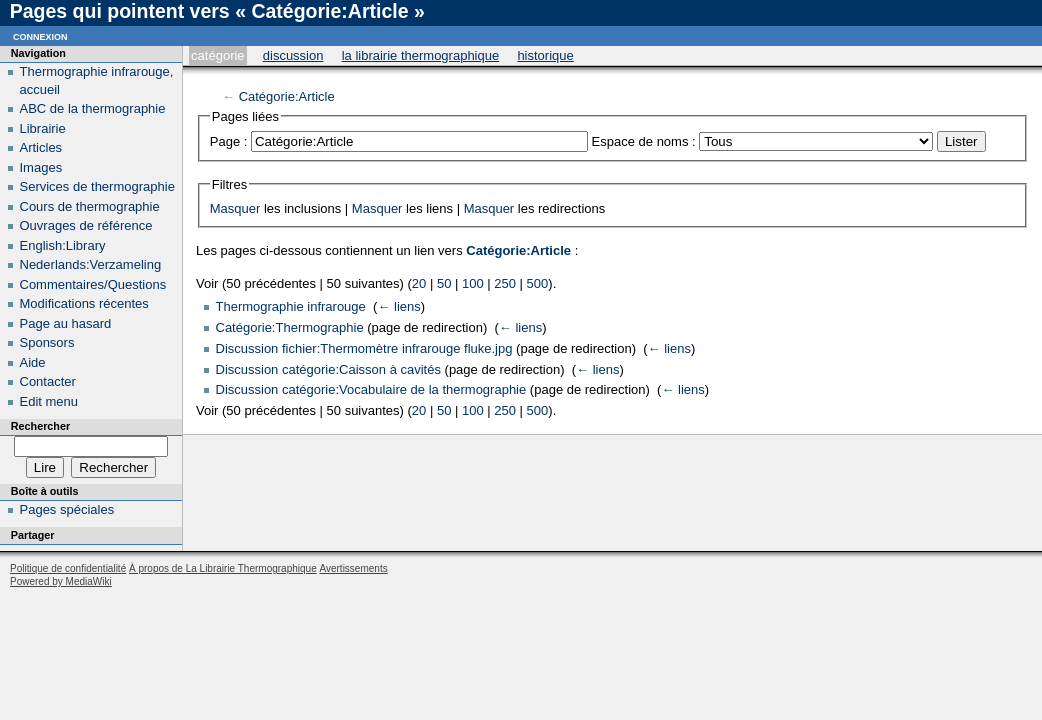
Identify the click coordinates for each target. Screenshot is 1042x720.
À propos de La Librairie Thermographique (223, 568)
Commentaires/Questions (93, 284)
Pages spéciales (67, 509)
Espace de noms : (644, 141)
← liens (398, 306)
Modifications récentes (84, 303)
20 (419, 283)
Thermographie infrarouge (291, 306)
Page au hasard (66, 323)
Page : (229, 141)
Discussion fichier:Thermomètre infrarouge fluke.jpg (364, 348)
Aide (33, 362)
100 (473, 283)
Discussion (293, 55)
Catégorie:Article (287, 96)
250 (505, 283)
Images (41, 167)
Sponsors (47, 342)
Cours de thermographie (90, 206)
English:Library (63, 245)
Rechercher (40, 426)
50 (444, 283)
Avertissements (353, 568)
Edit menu (49, 401)
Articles (41, 147)
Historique (545, 55)
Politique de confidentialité (68, 568)
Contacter (48, 381)
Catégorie (217, 55)
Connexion (40, 35)
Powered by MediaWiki (61, 581)
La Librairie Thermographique (421, 55)
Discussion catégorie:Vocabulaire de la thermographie (371, 389)
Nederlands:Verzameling (91, 264)
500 (538, 283)
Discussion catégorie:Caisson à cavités (328, 369)
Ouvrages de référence (86, 225)
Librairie (43, 128)
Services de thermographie (97, 186)
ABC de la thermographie (93, 108)
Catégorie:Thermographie (290, 327)
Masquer (235, 208)
